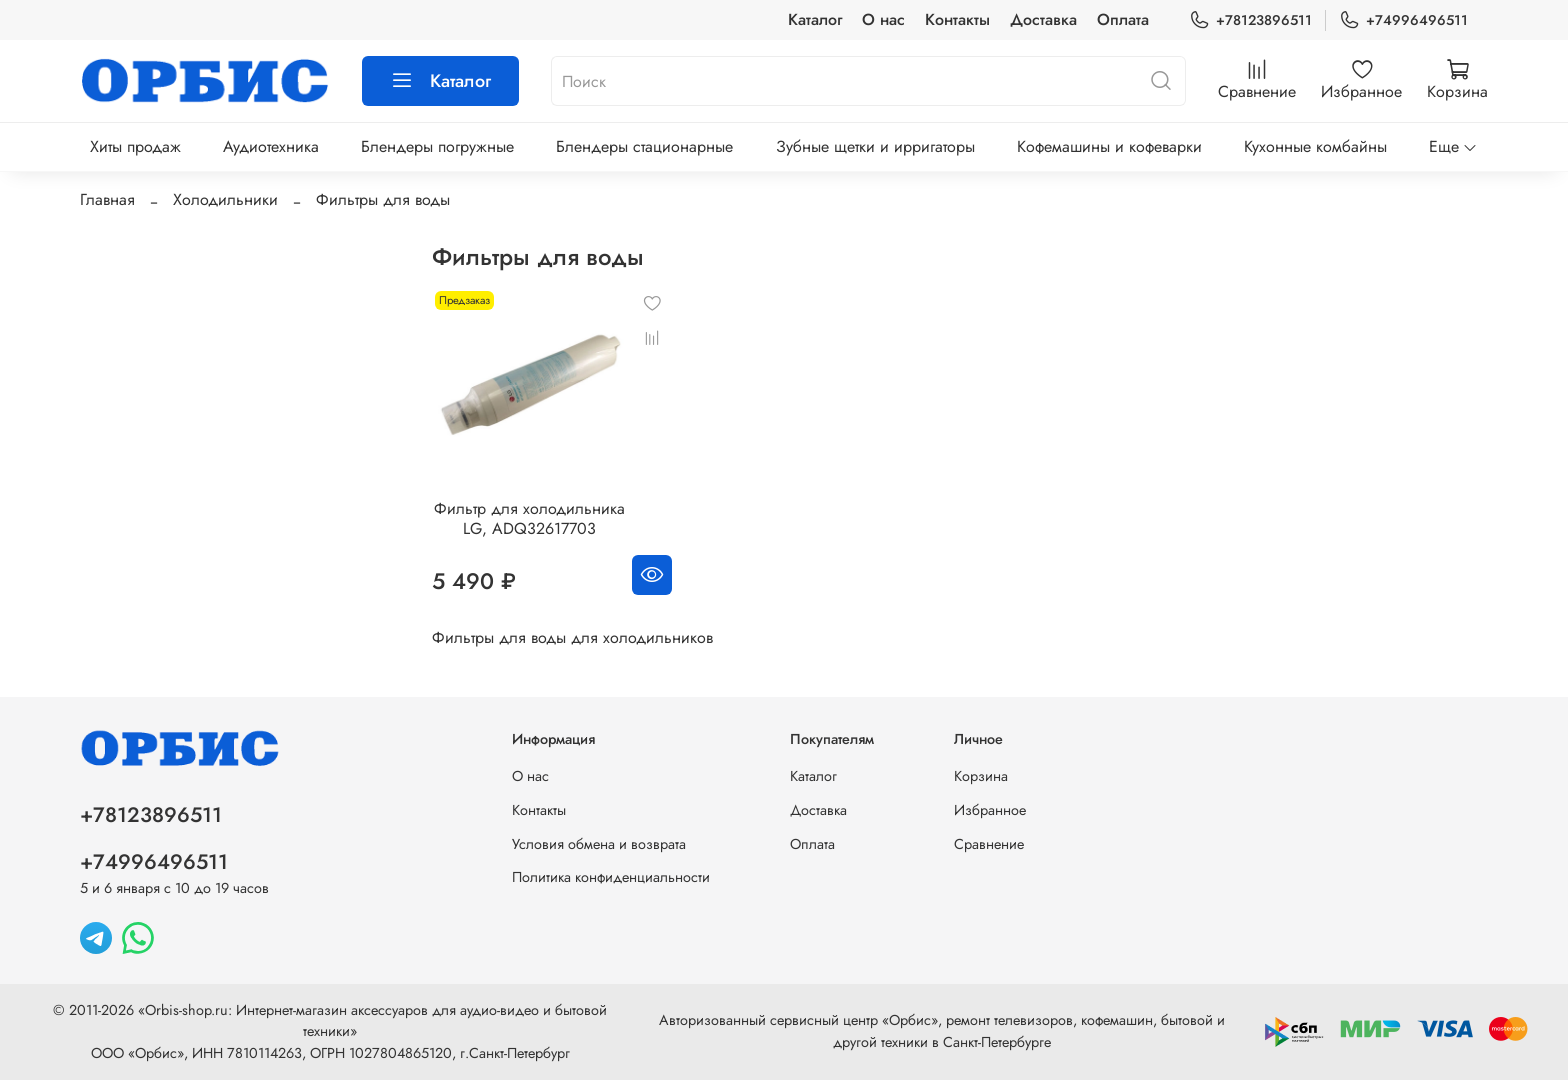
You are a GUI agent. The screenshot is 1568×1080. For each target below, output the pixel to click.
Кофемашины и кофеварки (1109, 146)
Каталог (815, 19)
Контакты (957, 19)
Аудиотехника (271, 146)
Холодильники (225, 199)
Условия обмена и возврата (599, 844)
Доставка (1043, 19)
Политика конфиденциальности (611, 877)
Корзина (981, 776)
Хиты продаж (135, 146)
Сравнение (989, 844)
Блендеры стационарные (644, 146)
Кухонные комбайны (1315, 146)
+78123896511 (1250, 20)
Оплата (1123, 19)
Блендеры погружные (437, 146)
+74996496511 (1403, 20)
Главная (107, 199)
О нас (883, 19)
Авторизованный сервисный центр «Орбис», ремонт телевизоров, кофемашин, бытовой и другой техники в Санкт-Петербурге (942, 1031)
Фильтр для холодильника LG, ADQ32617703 (529, 518)
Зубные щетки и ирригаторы (875, 146)
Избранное (990, 810)
